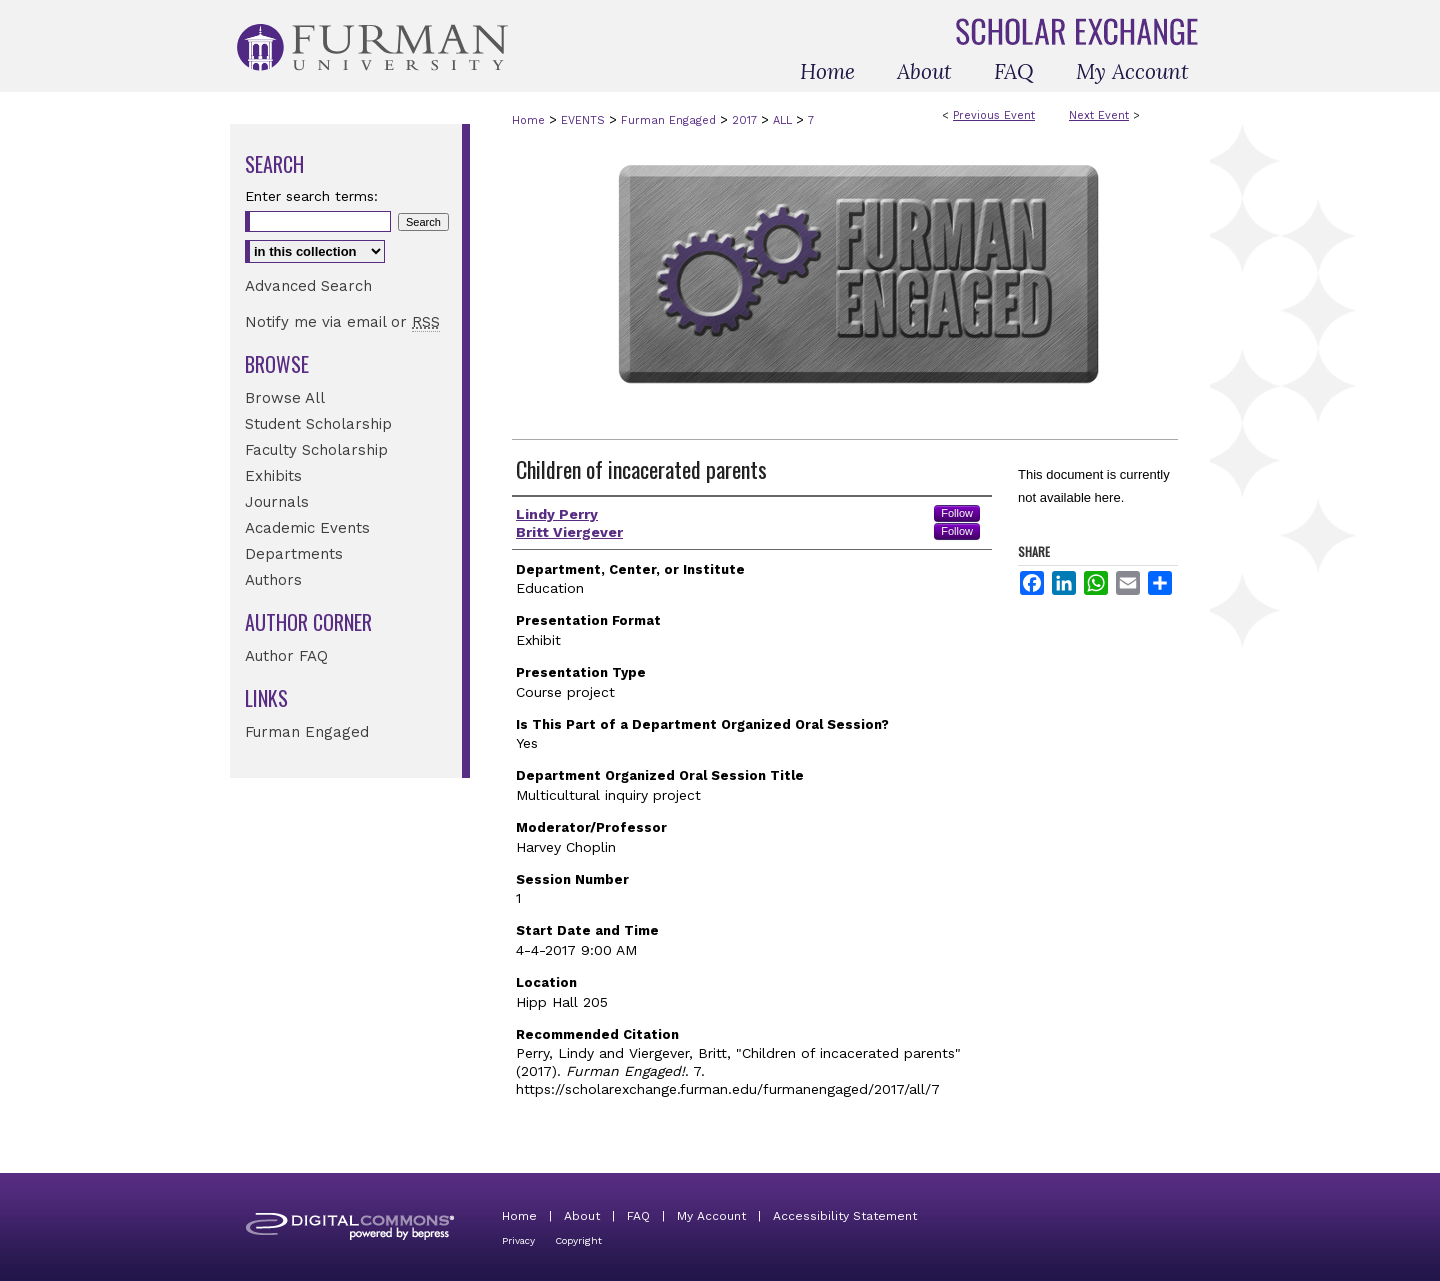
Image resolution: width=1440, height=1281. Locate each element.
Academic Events (307, 528)
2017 (746, 120)
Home (528, 120)
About (582, 1216)
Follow (957, 513)
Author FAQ (286, 656)
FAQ (638, 1216)
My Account (711, 1216)
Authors (273, 580)
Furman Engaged (670, 120)
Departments (294, 554)
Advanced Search (308, 286)
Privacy (518, 1240)
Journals (277, 502)
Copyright (578, 1240)
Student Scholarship (318, 424)
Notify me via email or (342, 322)
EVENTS (585, 120)
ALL (784, 120)
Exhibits (273, 476)
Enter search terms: (311, 196)
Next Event (1099, 115)
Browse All (285, 398)
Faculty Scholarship (316, 450)
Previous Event (994, 115)
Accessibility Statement (845, 1216)
